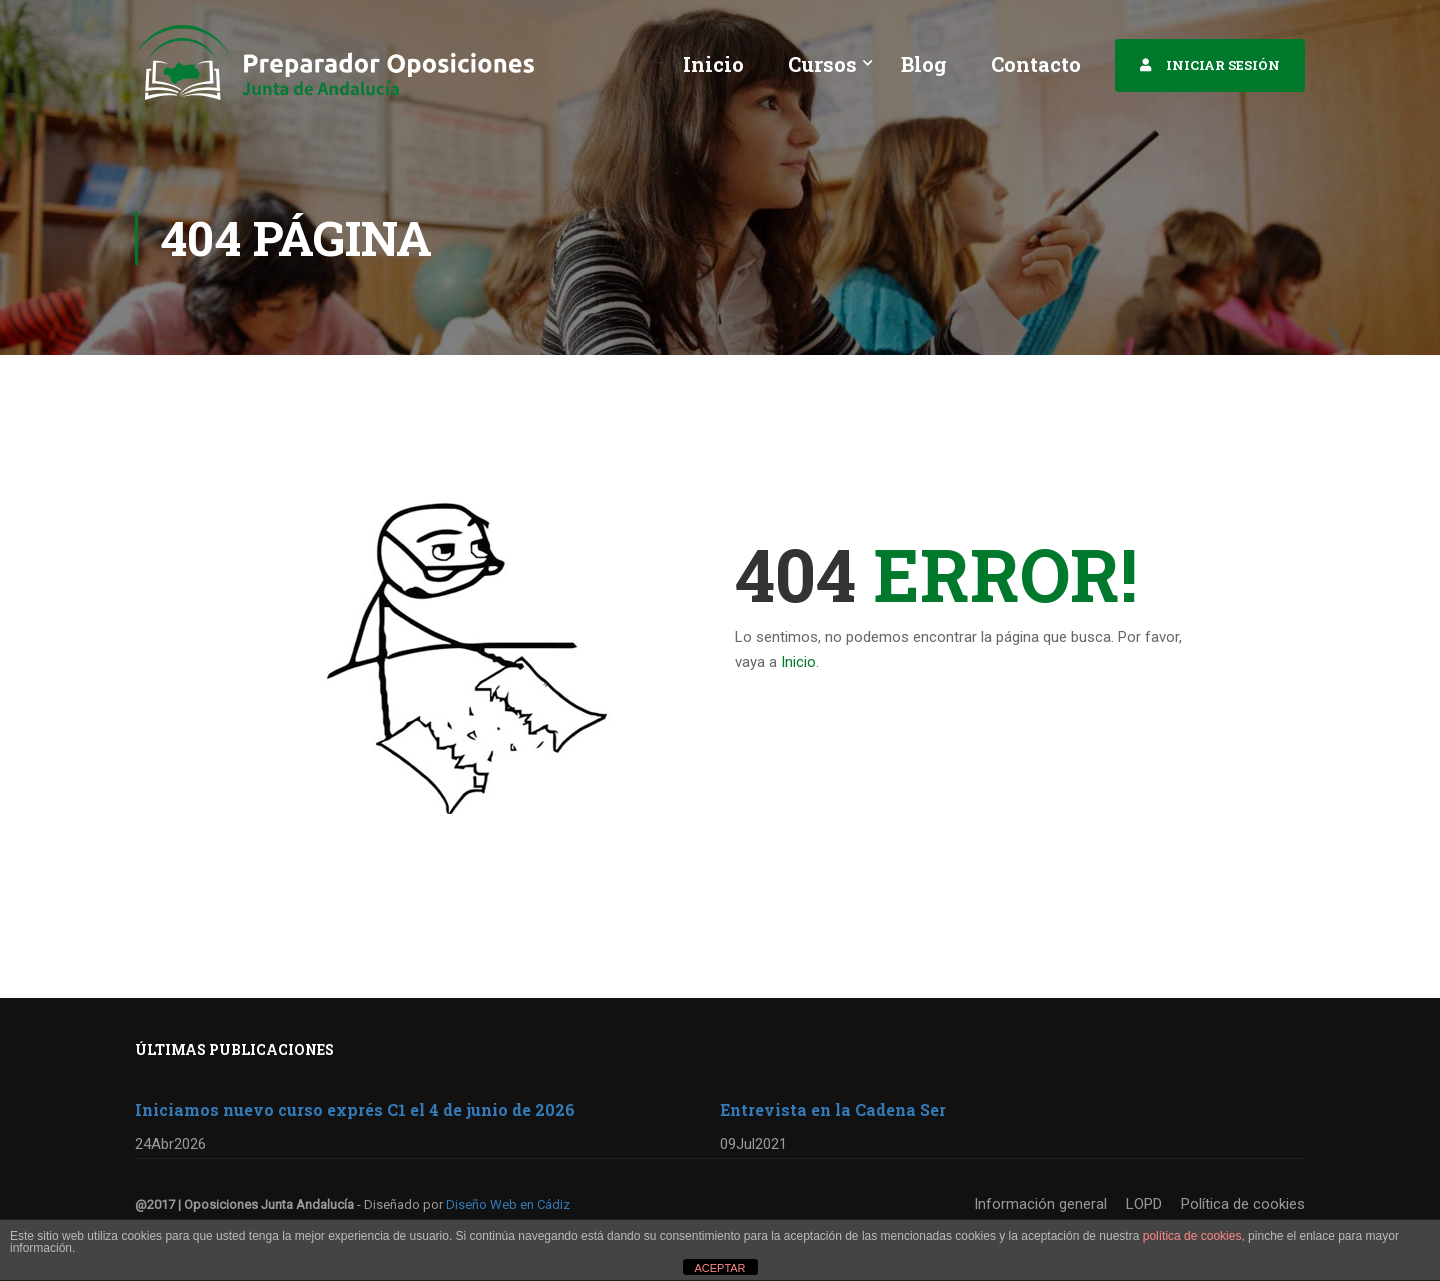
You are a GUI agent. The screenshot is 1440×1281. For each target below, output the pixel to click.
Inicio (713, 64)
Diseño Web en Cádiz (508, 1204)
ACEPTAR (719, 1268)
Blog (924, 64)
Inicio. (800, 667)
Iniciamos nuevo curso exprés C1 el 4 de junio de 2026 (355, 1109)
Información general (1040, 1204)
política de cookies (1192, 1236)
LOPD (1144, 1204)
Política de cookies (1243, 1204)
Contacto (1036, 64)
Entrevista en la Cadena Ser (833, 1109)
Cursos (822, 64)
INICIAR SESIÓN (1223, 65)
